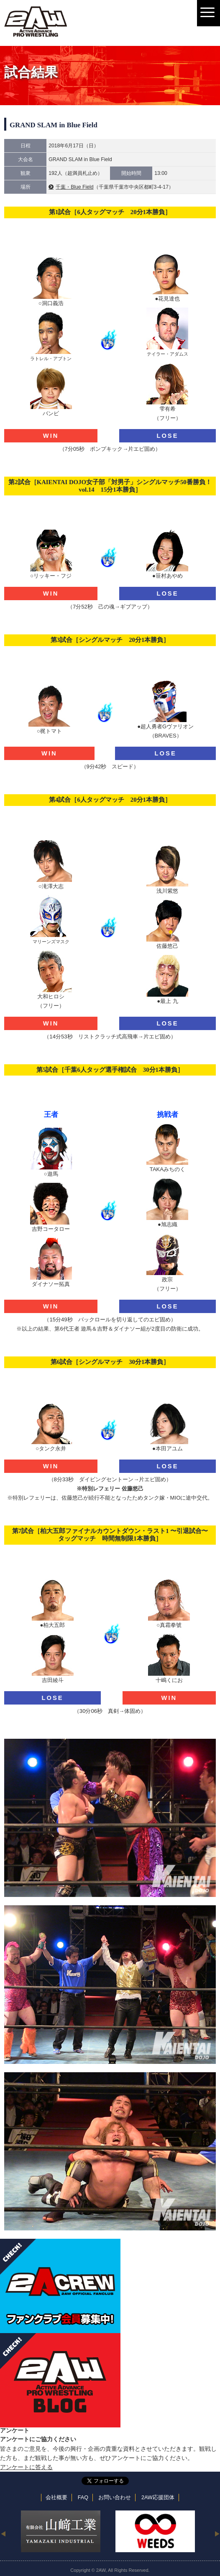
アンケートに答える (26, 2467)
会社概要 (56, 2497)
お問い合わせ (114, 2497)
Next (217, 2533)
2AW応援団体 (157, 2497)
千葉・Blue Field (74, 187)
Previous (3, 2533)
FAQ (83, 2497)
